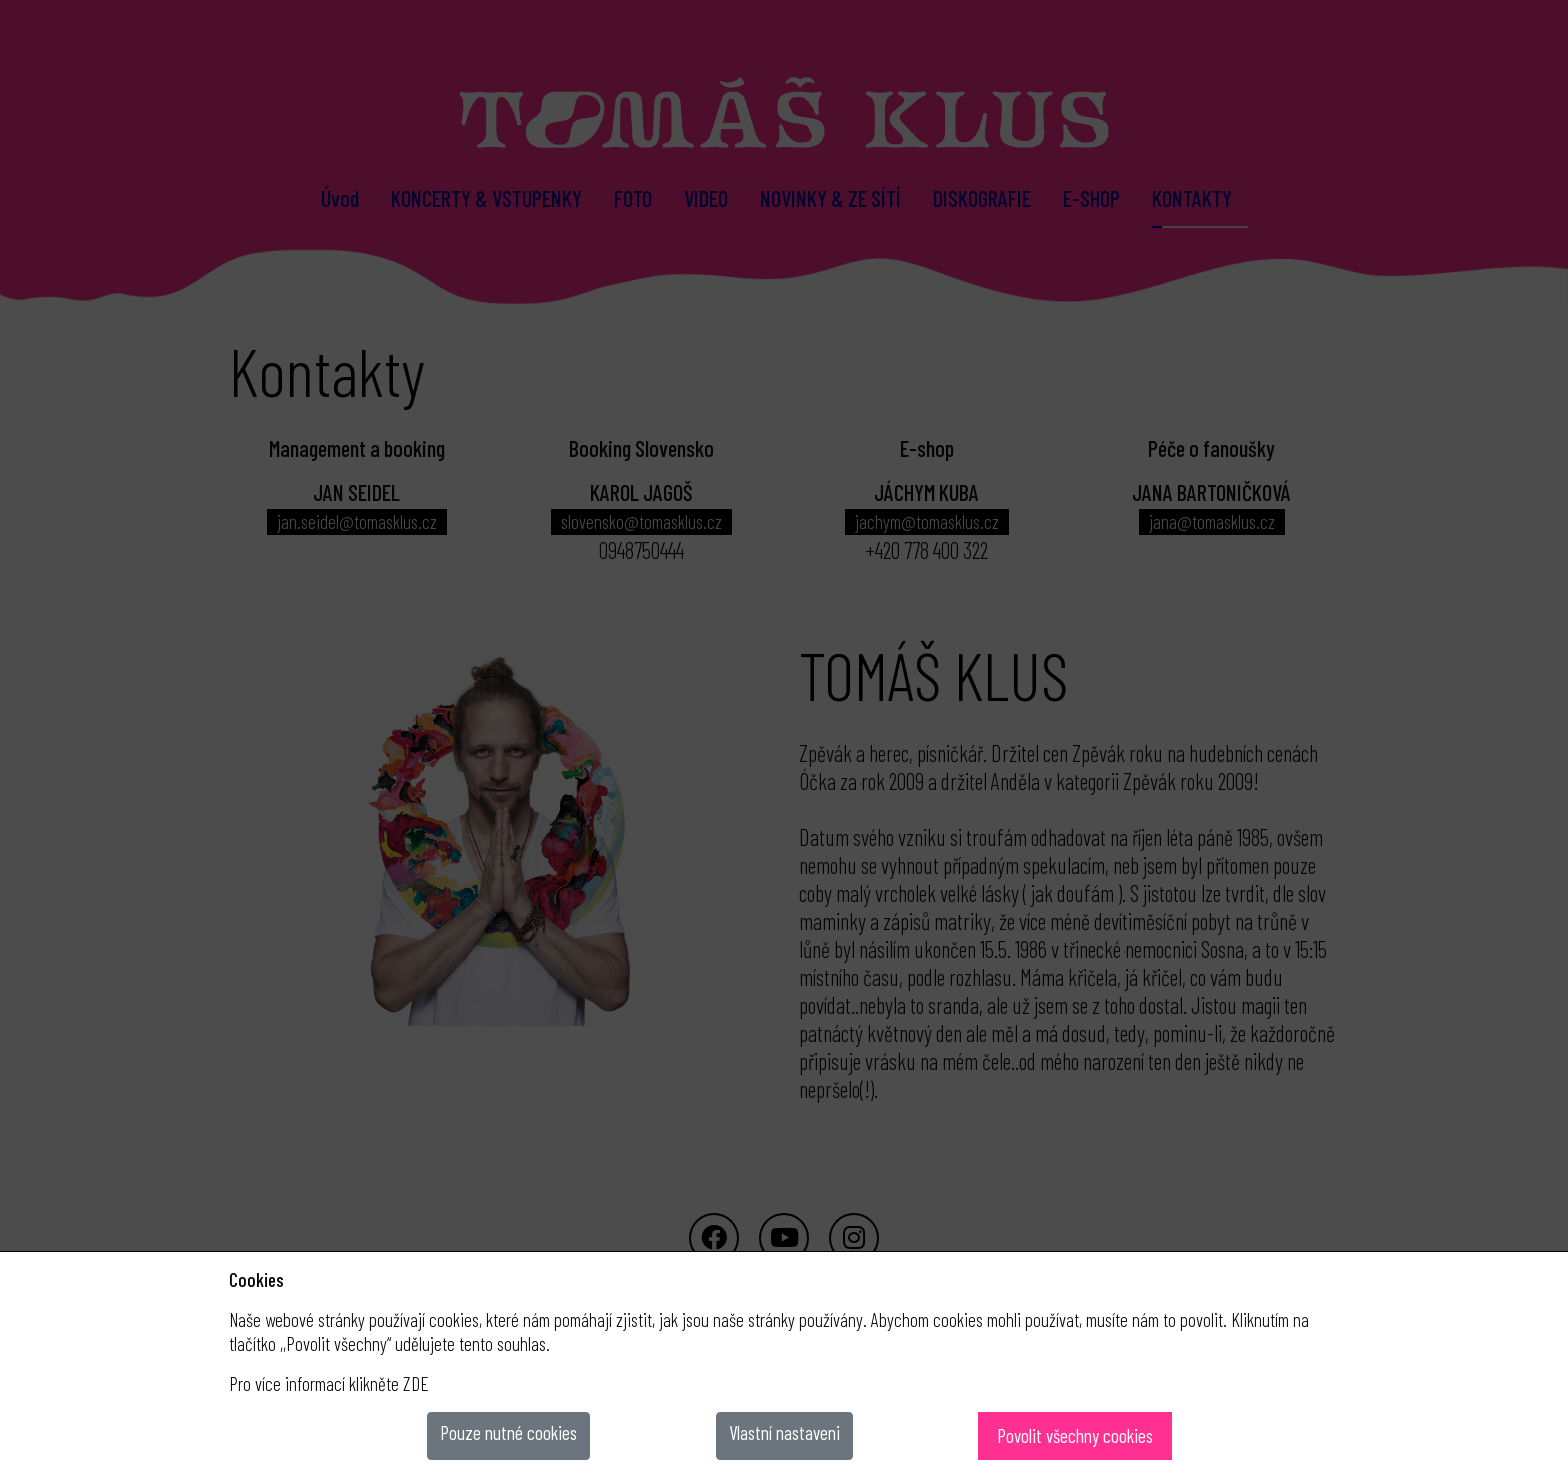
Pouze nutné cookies (508, 1432)
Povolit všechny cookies (1075, 1435)
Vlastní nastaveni (784, 1432)
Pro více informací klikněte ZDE (329, 1383)
